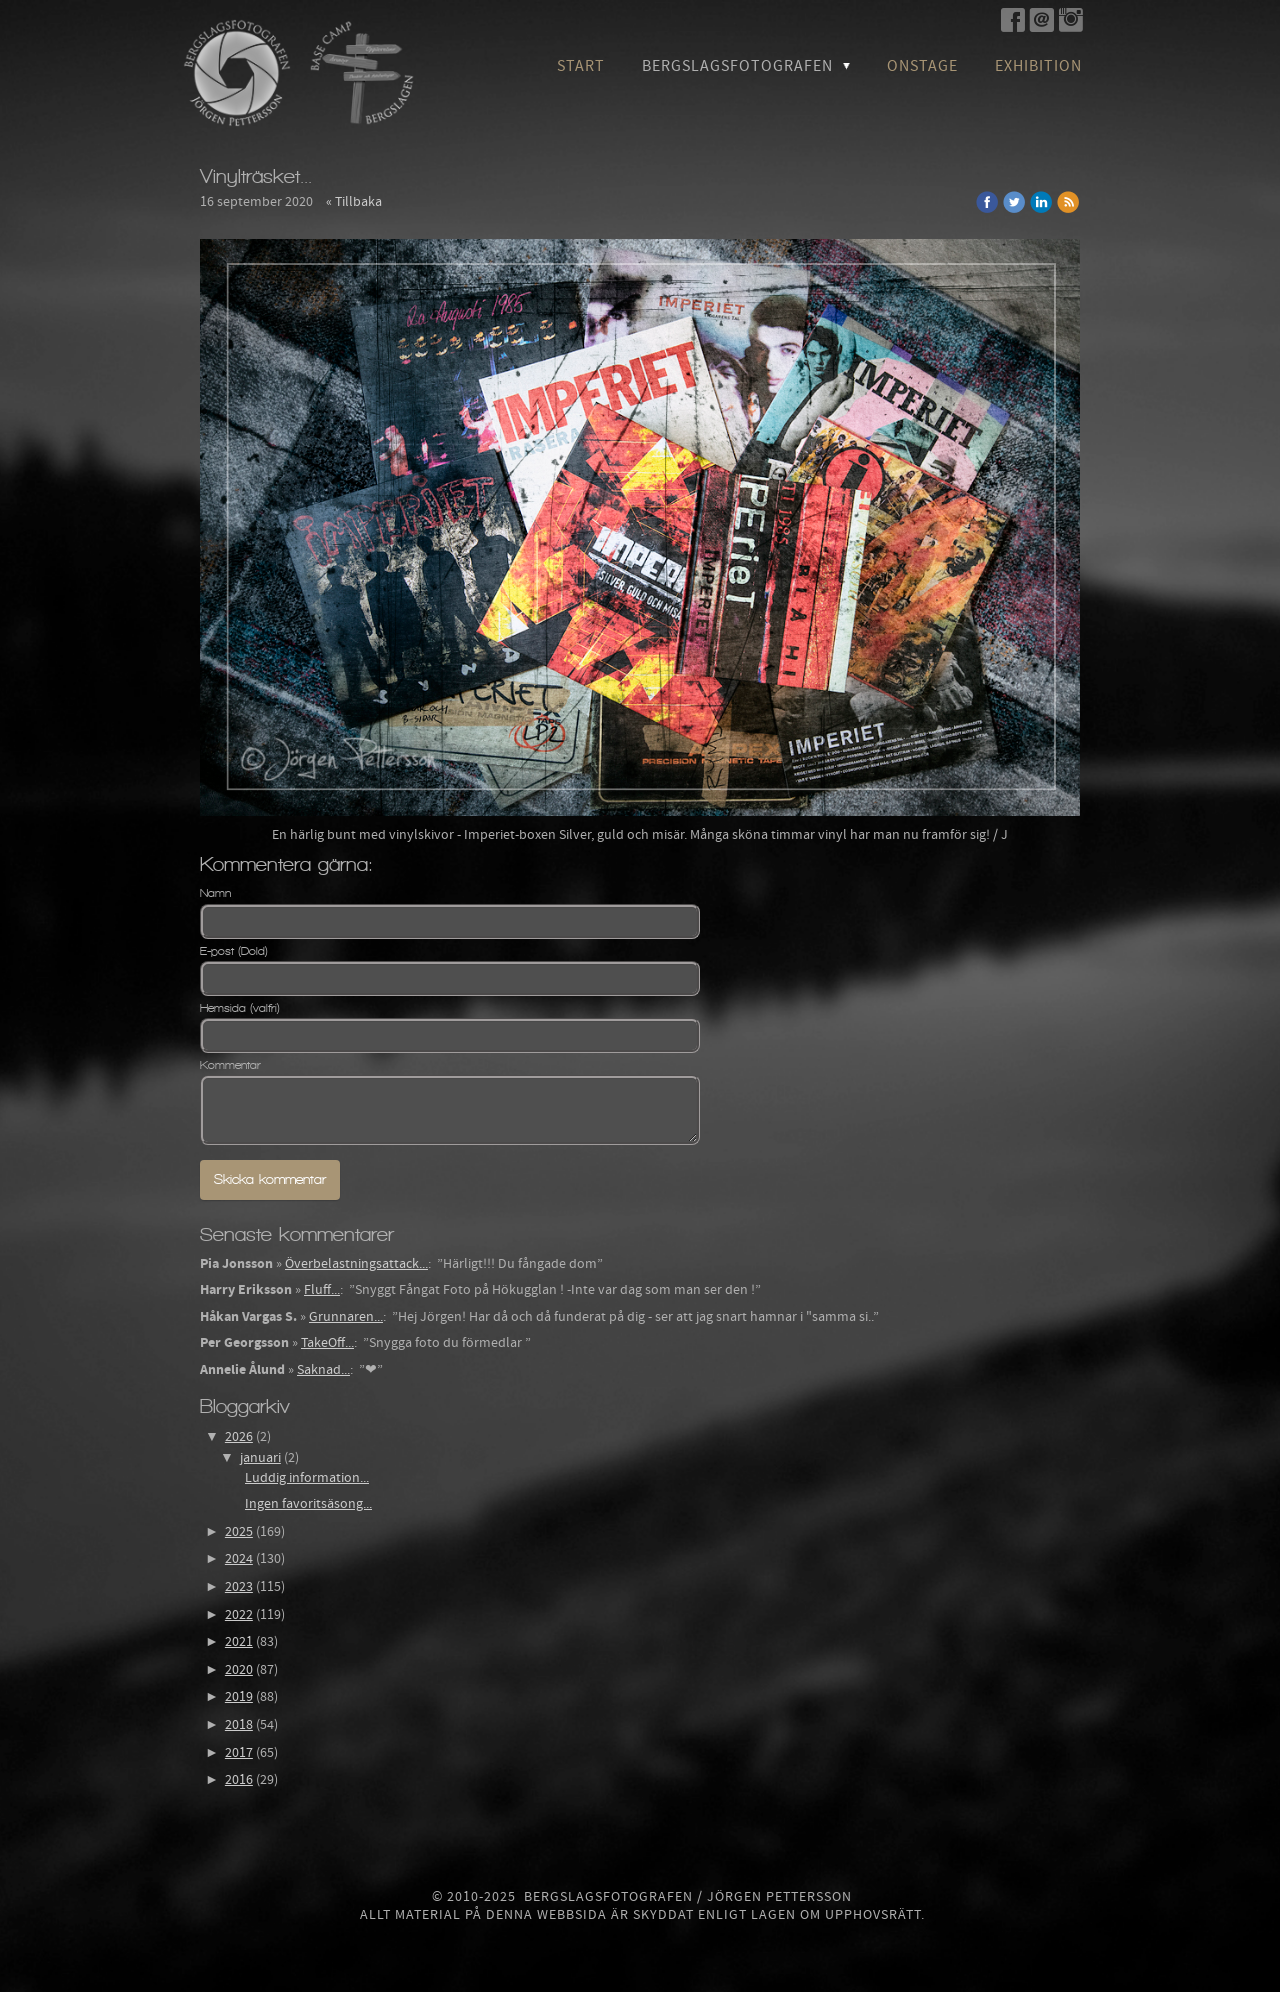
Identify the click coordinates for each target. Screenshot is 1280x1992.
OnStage (922, 66)
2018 (239, 1725)
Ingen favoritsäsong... (308, 1504)
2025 (239, 1532)
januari (260, 1458)
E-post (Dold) (234, 951)
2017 (239, 1753)
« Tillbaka (354, 202)
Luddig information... (307, 1478)
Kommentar (230, 1065)
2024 (239, 1559)
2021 (239, 1642)
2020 (239, 1670)
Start (581, 66)
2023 (239, 1587)
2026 (239, 1437)
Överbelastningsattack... (356, 1264)
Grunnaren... (346, 1317)
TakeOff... (327, 1343)
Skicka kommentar (270, 1179)
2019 (239, 1697)
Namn (215, 893)
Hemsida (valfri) (240, 1008)
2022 (239, 1615)
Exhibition (1038, 66)
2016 (239, 1780)
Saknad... (323, 1370)
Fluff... (322, 1290)
